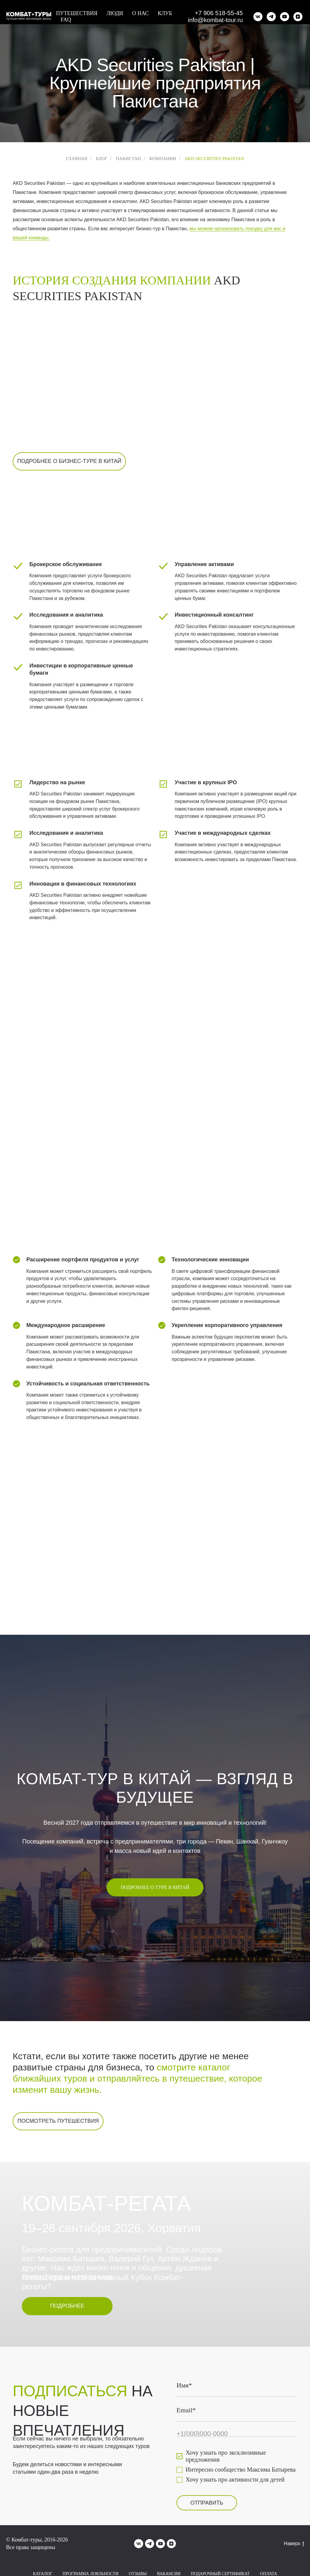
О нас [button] (140, 13)
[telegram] (271, 16)
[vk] (257, 16)
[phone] (236, 2434)
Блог (101, 158)
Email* (186, 2410)
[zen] (297, 16)
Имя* (184, 2385)
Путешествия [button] (76, 13)
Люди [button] (115, 13)
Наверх (294, 2544)
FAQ (66, 20)
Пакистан (128, 158)
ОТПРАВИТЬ (206, 2503)
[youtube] (284, 16)
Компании (162, 158)
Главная (76, 158)
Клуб (165, 13)
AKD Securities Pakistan (214, 158)
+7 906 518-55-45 (219, 13)
